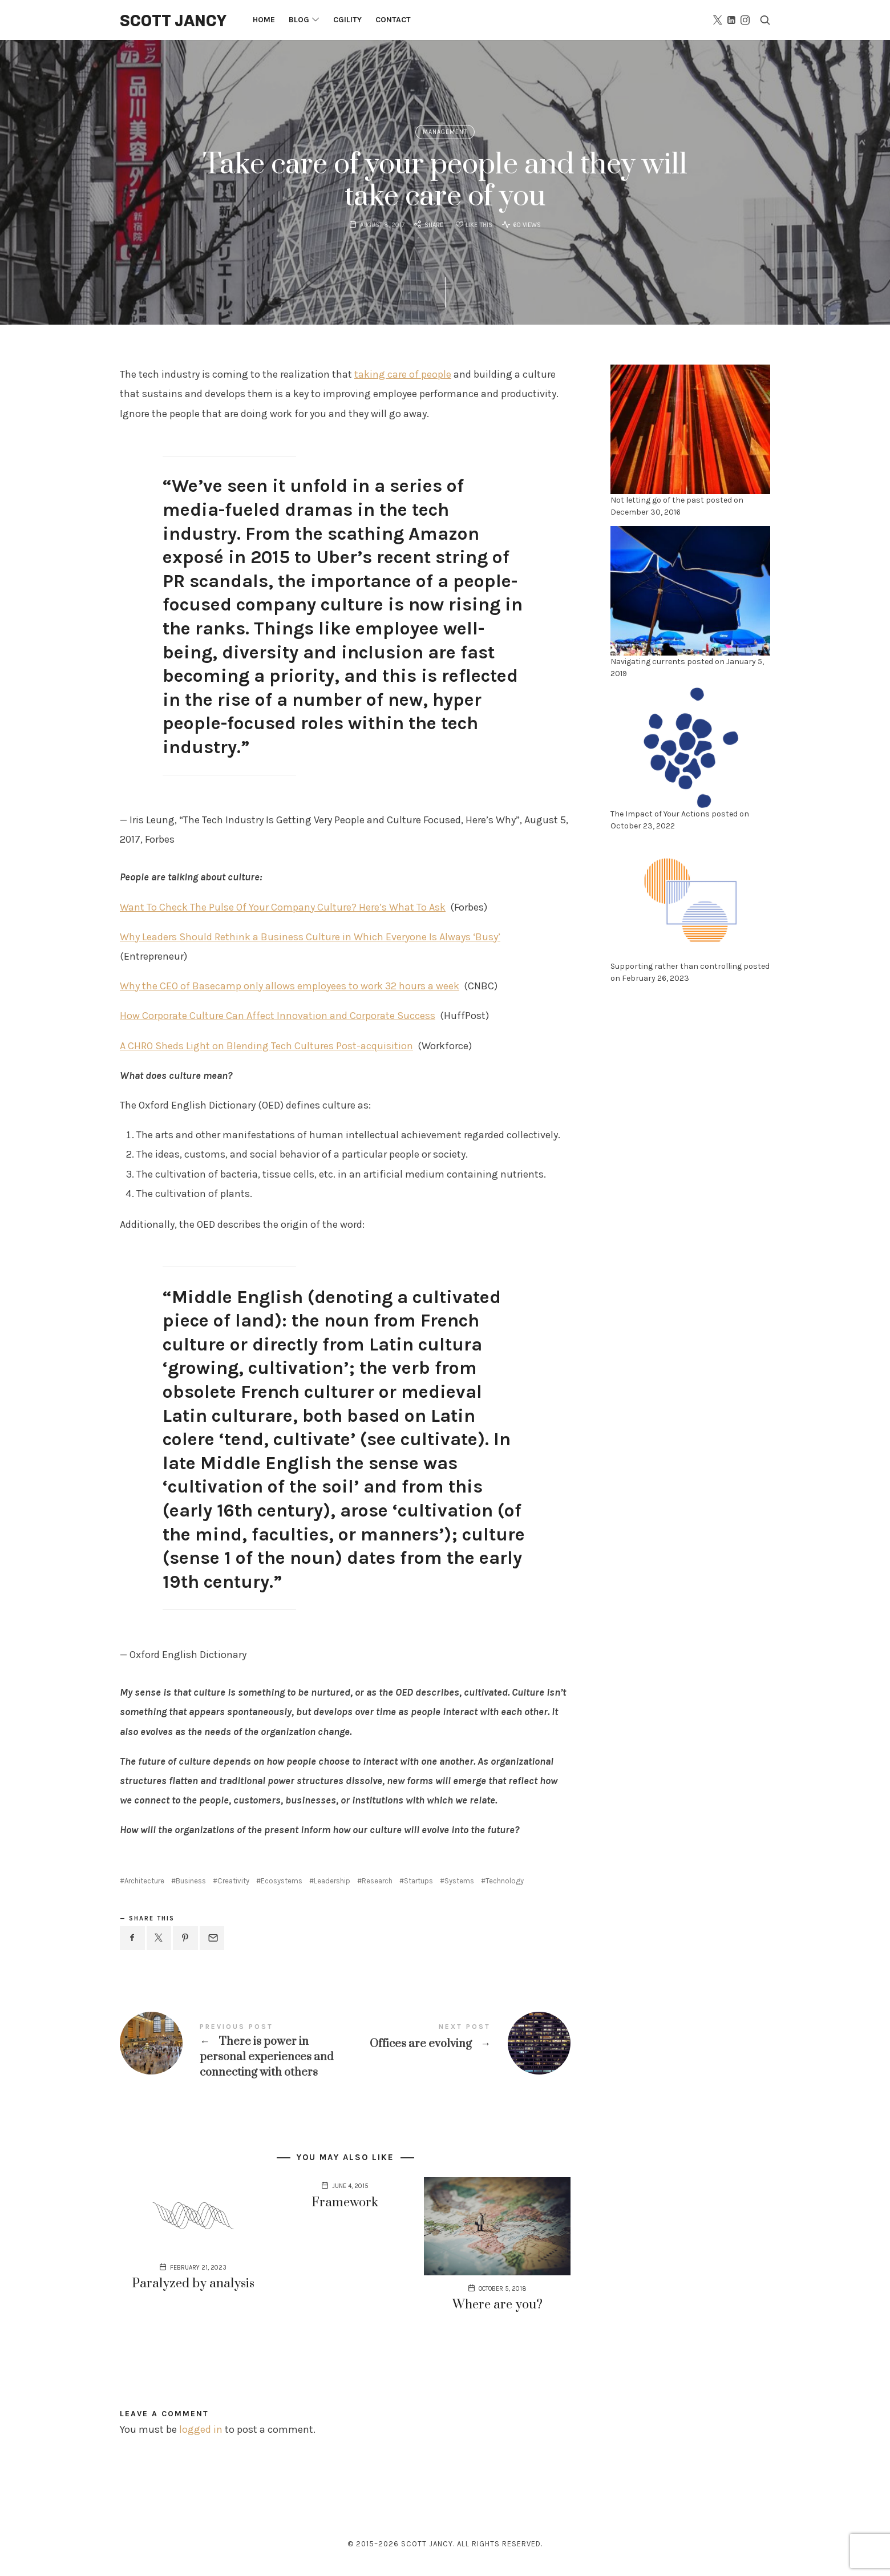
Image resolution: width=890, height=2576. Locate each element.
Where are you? (497, 2304)
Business (191, 1881)
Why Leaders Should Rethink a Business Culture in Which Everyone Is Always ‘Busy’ (310, 937)
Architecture (144, 1881)
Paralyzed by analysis (193, 2283)
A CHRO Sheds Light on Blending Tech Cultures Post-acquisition (266, 1046)
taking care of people (402, 374)
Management (445, 131)
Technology (505, 1881)
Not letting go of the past (657, 500)
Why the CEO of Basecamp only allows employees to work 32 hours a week (289, 986)
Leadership (332, 1881)
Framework (345, 2202)
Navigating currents (647, 661)
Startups (418, 1881)
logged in (200, 2429)
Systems (459, 1881)
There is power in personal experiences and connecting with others (232, 2051)
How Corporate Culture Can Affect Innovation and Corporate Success (277, 1015)
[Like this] (472, 225)
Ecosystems (281, 1881)
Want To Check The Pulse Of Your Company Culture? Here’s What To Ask (283, 907)
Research (377, 1881)
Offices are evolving (458, 2043)
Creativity (233, 1881)
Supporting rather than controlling (676, 966)
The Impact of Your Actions (660, 814)
